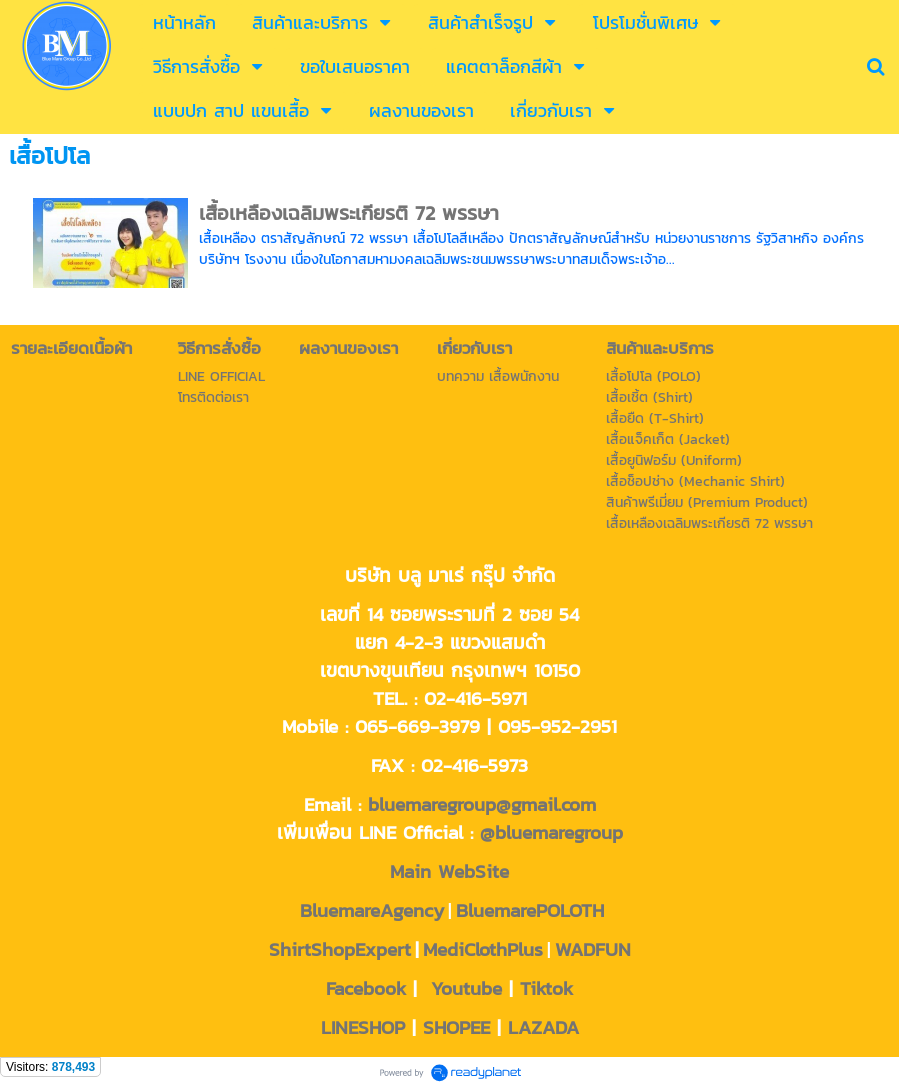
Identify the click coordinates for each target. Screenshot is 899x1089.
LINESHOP (363, 1027)
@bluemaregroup (551, 832)
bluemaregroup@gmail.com (482, 804)
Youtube (466, 988)
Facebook (366, 988)
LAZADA (543, 1027)
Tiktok (546, 988)
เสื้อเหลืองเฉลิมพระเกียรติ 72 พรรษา (349, 213)
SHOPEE (456, 1027)
